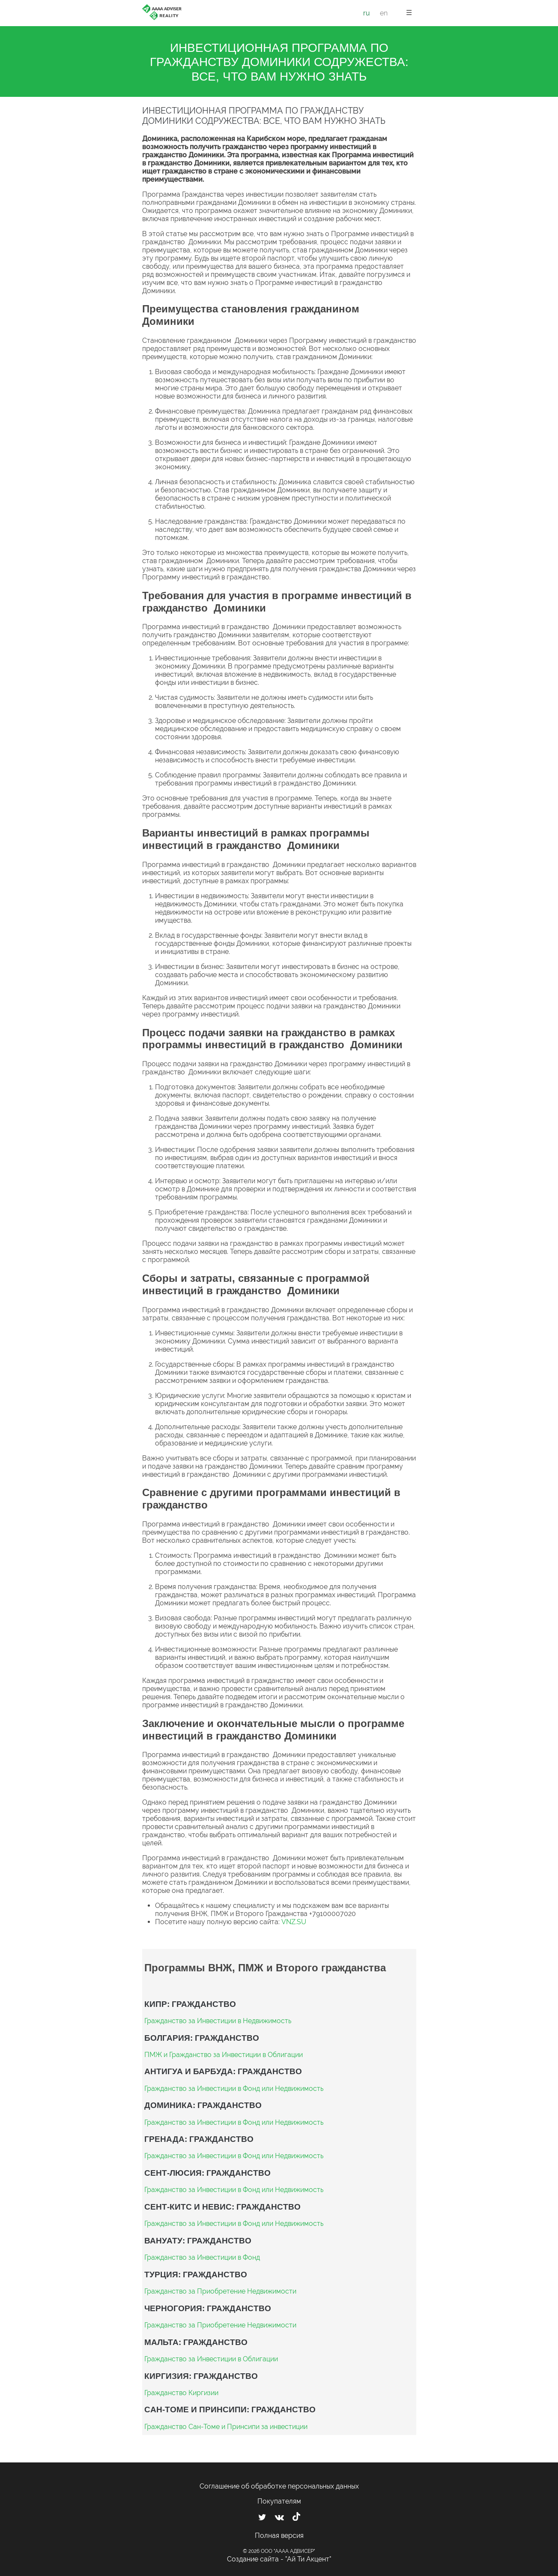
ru (366, 13)
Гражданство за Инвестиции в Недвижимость (217, 2021)
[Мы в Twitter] (262, 2517)
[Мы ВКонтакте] (279, 2517)
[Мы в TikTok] (296, 2517)
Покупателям (279, 2501)
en (384, 13)
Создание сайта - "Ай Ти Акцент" (279, 2559)
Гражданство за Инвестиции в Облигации (211, 2359)
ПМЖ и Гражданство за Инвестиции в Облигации (223, 2055)
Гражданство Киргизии (181, 2393)
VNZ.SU (293, 1922)
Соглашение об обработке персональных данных (279, 2486)
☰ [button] (409, 13)
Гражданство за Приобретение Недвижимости (220, 2291)
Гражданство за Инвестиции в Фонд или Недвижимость (233, 2088)
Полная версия (279, 2535)
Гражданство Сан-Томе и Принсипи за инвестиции (225, 2427)
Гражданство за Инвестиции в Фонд (202, 2257)
